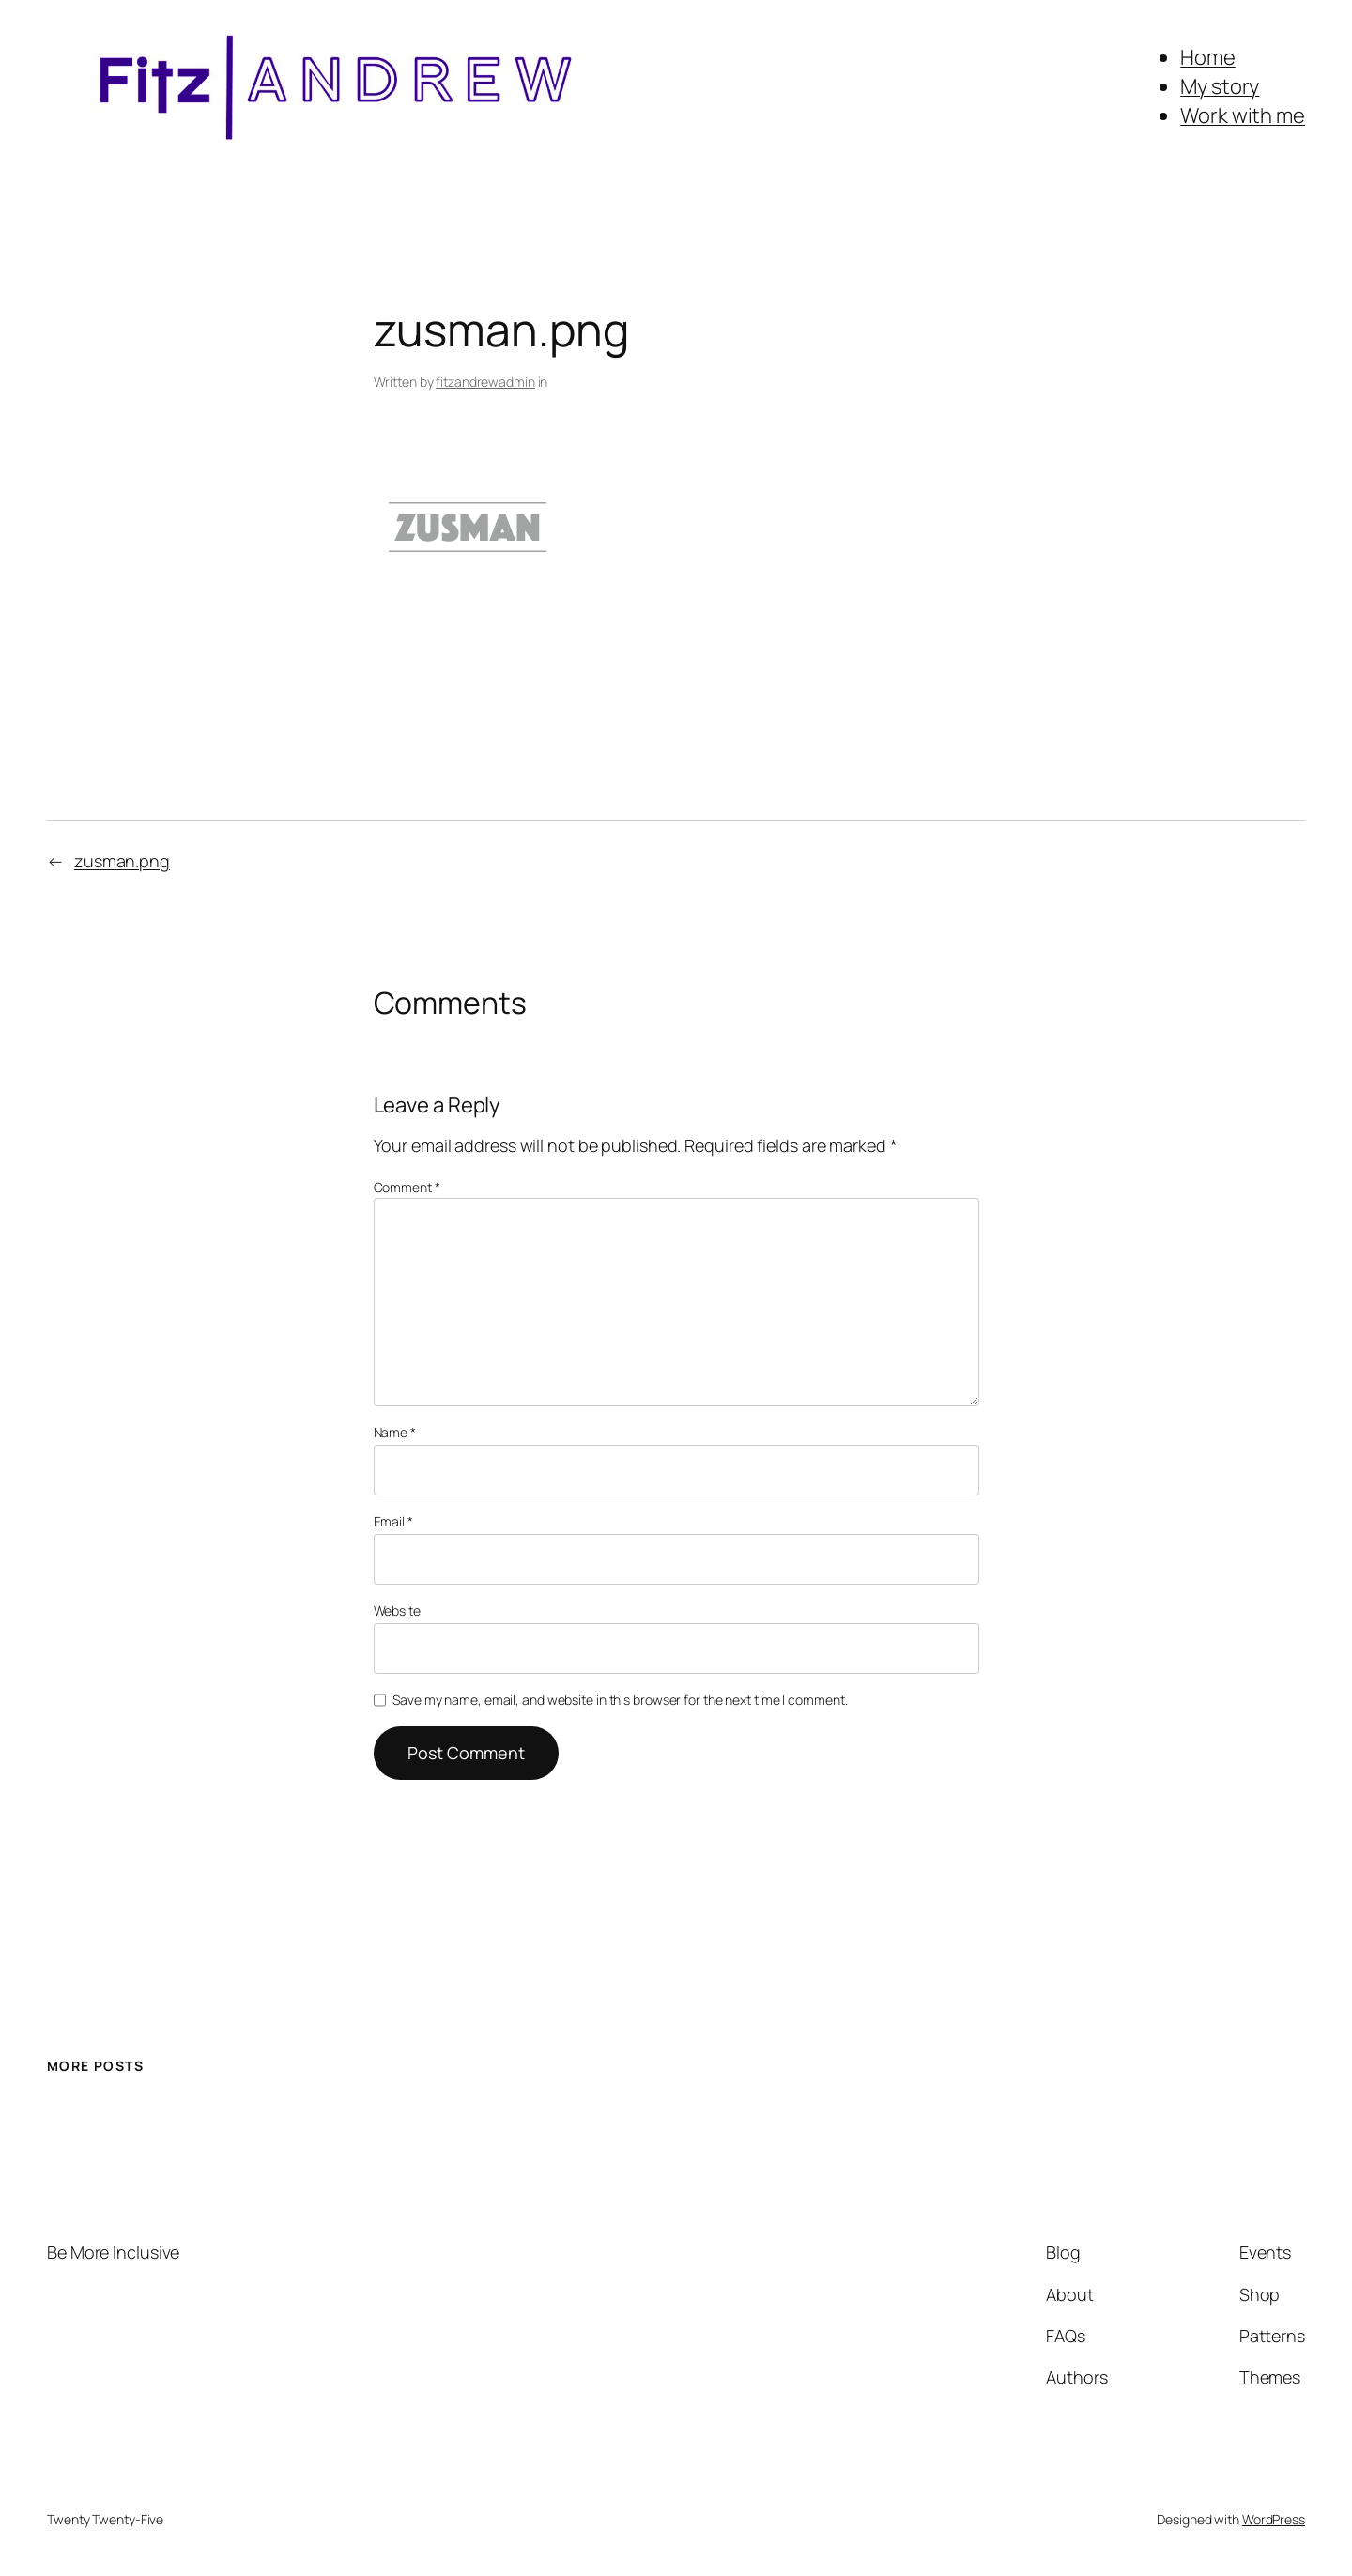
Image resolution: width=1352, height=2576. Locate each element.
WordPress (1273, 2519)
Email (393, 1521)
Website (397, 1610)
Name (395, 1432)
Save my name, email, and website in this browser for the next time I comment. (619, 1700)
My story (1219, 86)
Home (1208, 57)
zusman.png (122, 861)
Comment (407, 1187)
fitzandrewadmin (485, 382)
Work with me (1242, 115)
